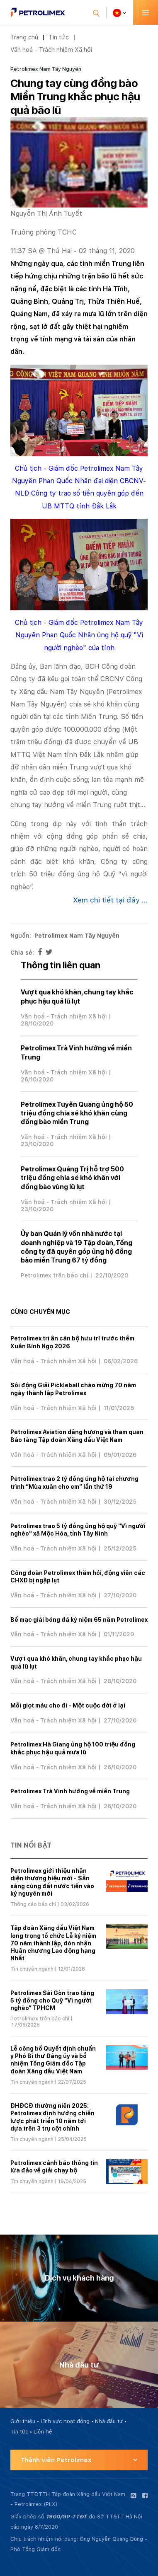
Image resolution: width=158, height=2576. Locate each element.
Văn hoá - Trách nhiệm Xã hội (51, 49)
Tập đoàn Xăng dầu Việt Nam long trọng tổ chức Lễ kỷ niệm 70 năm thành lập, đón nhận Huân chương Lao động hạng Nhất (53, 1943)
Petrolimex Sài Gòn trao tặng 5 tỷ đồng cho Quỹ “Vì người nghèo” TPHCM (52, 2000)
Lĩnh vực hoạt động (65, 2421)
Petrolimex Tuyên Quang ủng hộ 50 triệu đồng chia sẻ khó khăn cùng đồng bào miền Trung (77, 1113)
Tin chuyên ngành (31, 1969)
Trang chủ (24, 37)
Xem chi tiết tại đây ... (110, 899)
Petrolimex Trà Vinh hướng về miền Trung (70, 1791)
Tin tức (59, 37)
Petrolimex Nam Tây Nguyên (45, 69)
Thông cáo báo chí (33, 1904)
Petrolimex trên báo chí (54, 1275)
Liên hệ (43, 2431)
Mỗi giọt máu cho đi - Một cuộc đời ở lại (67, 1705)
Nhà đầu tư (109, 2421)
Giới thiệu (22, 2421)
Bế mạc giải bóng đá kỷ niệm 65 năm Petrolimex (79, 1619)
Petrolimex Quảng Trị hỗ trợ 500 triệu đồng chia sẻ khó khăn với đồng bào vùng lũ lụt (72, 1178)
